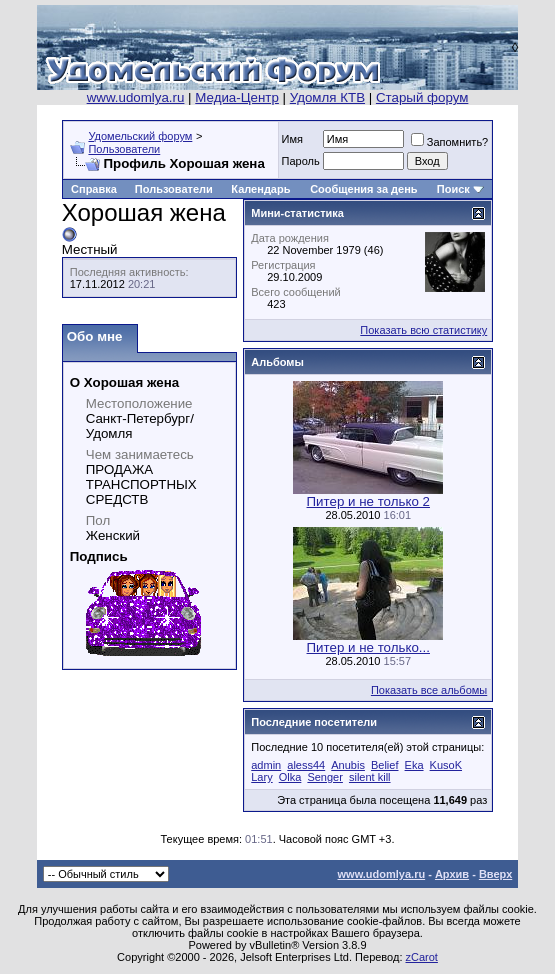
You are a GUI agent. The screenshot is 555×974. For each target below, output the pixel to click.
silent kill (370, 777)
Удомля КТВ (327, 97)
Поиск (453, 189)
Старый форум (422, 97)
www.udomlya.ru (136, 97)
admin (266, 765)
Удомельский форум (140, 136)
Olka (290, 777)
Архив (452, 874)
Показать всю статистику (423, 330)
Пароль (301, 161)
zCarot (422, 957)
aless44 (306, 765)
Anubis (348, 765)
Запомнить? (450, 142)
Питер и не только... (368, 647)
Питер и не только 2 (368, 501)
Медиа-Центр (237, 97)
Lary (261, 777)
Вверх (495, 874)
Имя (292, 139)
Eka (414, 765)
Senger (324, 777)
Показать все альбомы (429, 690)
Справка (94, 189)
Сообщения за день (363, 189)
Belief (385, 765)
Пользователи (124, 149)
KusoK (446, 765)
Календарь (260, 189)
